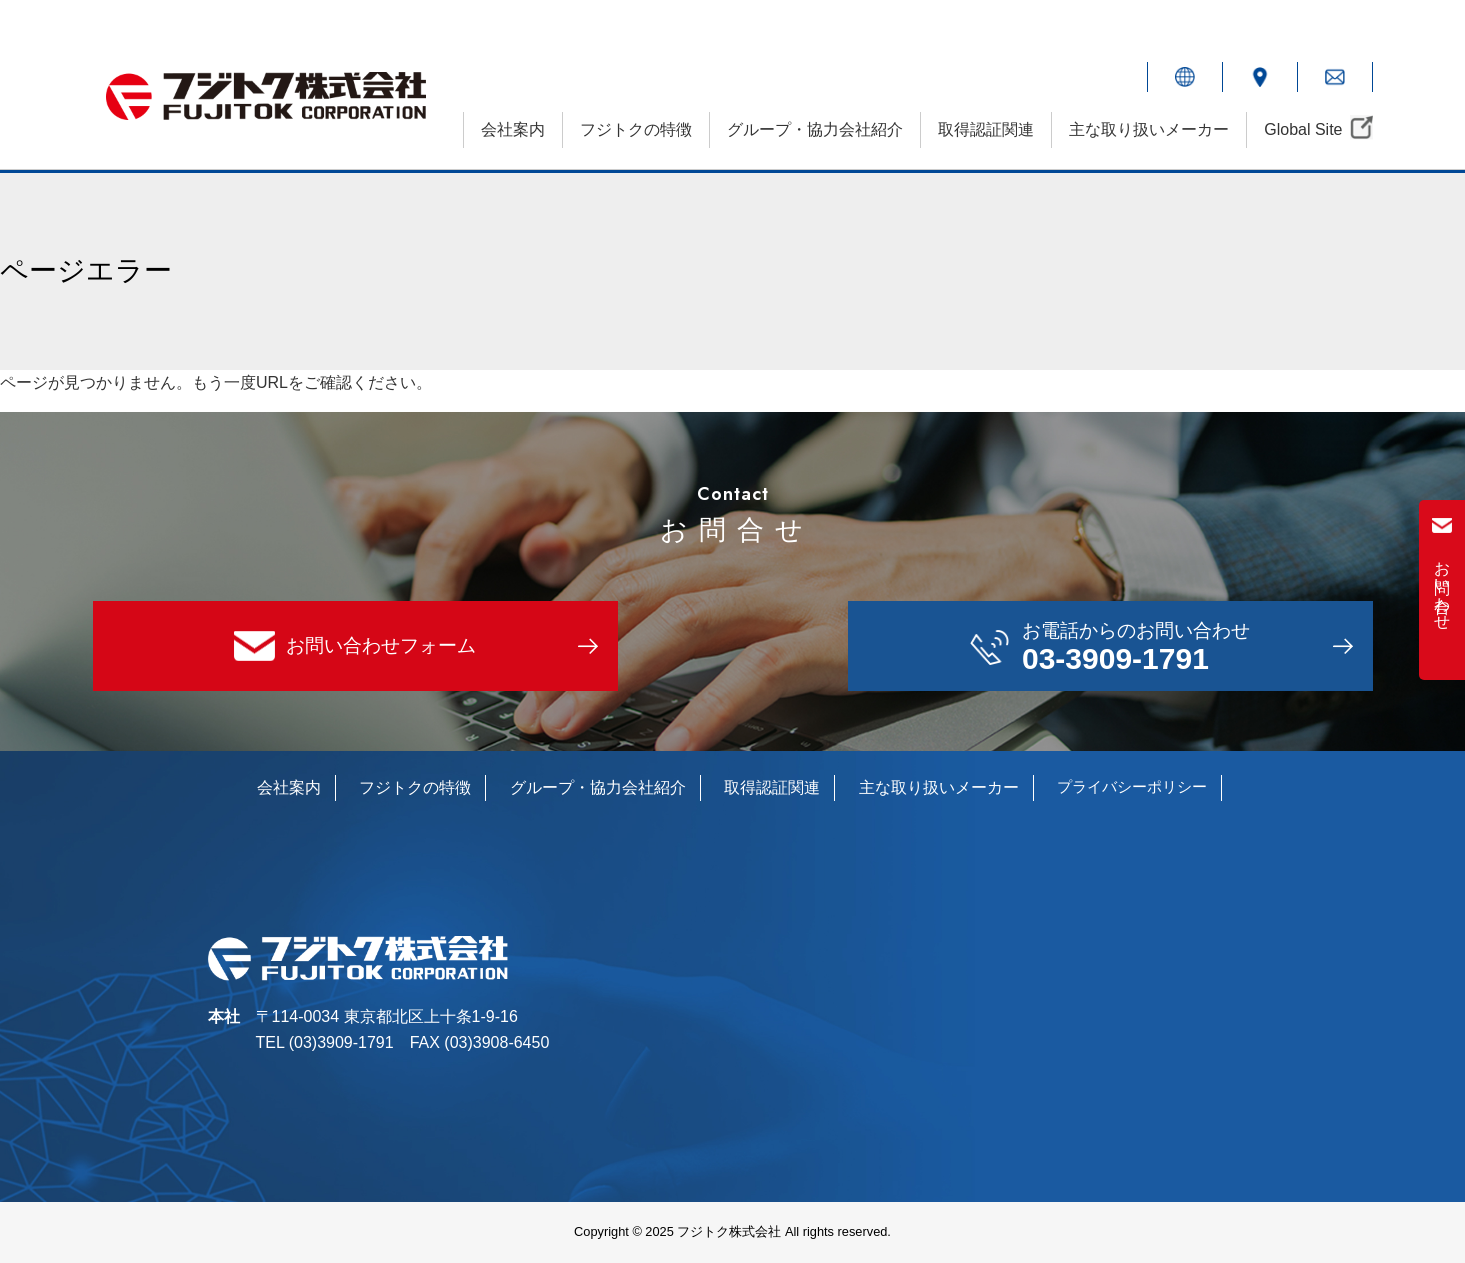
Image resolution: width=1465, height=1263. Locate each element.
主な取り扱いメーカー (1149, 129)
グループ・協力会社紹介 (815, 129)
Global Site (1303, 129)
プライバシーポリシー (1132, 786)
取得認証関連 (986, 129)
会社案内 (513, 129)
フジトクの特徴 (636, 129)
